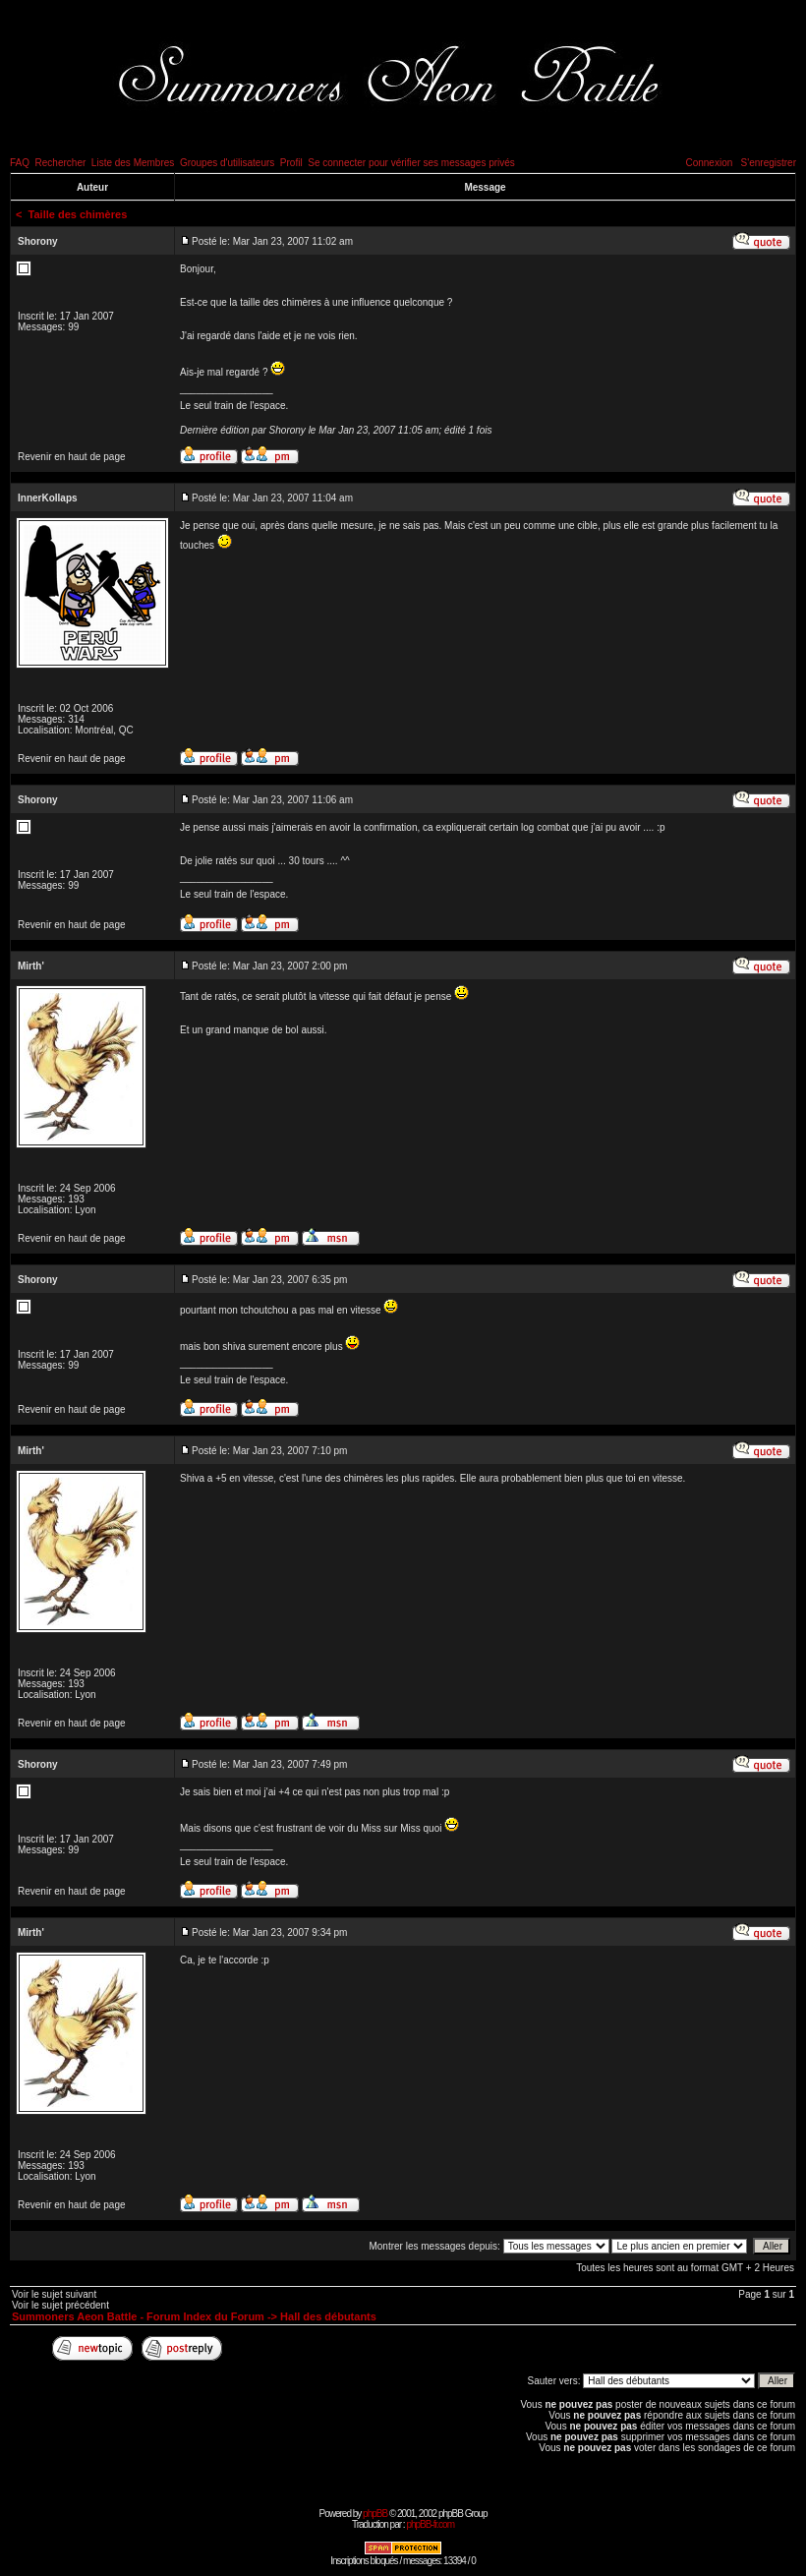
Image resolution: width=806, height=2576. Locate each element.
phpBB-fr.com (430, 2524)
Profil (291, 162)
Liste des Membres (132, 162)
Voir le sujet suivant (54, 2294)
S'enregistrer (768, 162)
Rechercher (60, 162)
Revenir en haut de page (72, 456)
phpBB (375, 2513)
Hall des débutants (328, 2316)
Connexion (708, 162)
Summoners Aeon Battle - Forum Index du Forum (138, 2316)
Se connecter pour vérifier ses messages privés (411, 162)
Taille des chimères (78, 214)
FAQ (19, 162)
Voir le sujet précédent (60, 2305)
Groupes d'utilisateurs (227, 162)
